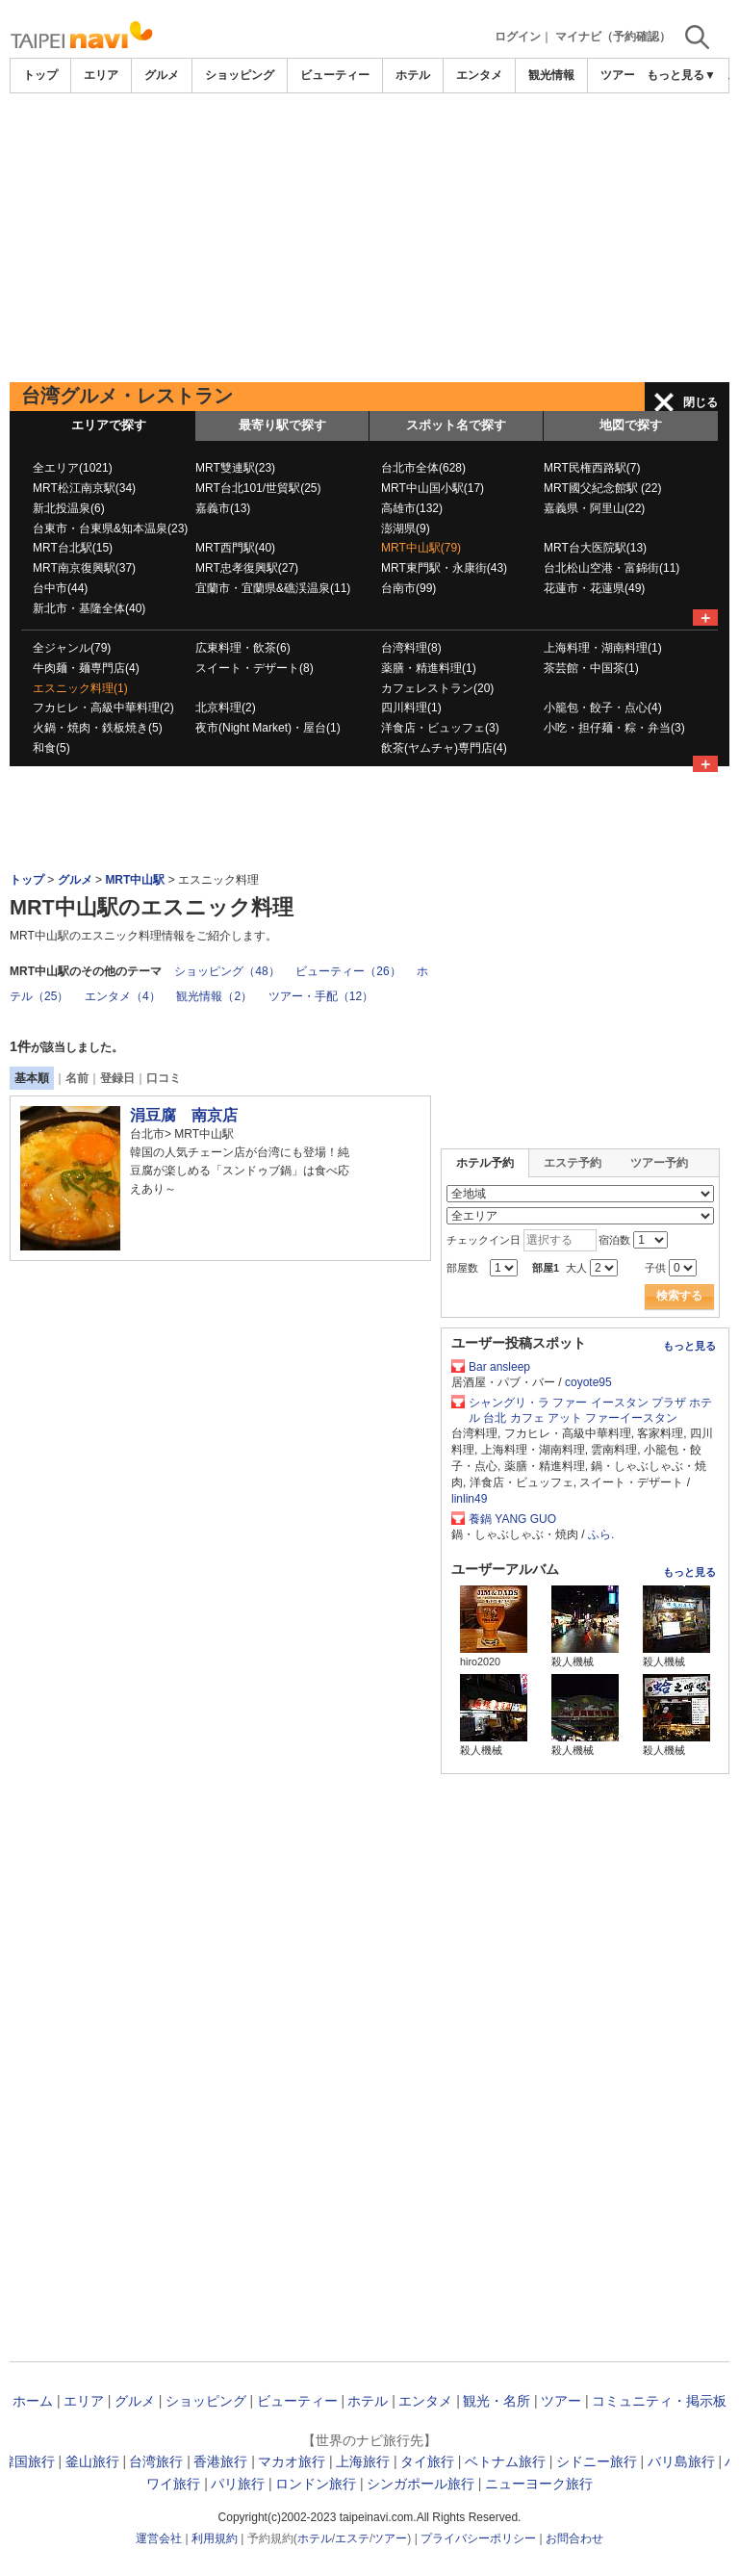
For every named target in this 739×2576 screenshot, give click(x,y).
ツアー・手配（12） (320, 996)
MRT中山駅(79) (421, 547)
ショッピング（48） (226, 971)
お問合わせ (574, 2538)
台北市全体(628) (423, 468)
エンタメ (479, 75)
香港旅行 (220, 2461)
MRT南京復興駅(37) (84, 568)
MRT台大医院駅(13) (595, 547)
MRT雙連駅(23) (235, 468)
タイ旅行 (427, 2461)
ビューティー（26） (347, 971)
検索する (679, 1295)
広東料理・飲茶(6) (243, 648)
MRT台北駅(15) (73, 547)
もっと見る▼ (681, 75)
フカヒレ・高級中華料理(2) (103, 707)
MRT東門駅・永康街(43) (444, 568)
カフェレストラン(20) (437, 688)
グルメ (161, 75)
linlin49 (469, 1499)
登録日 (117, 1078)
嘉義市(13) (222, 508)
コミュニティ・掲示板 (659, 2401)
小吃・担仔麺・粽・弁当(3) (614, 727)
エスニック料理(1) (80, 688)
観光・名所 (496, 2401)
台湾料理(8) (411, 648)
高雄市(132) (412, 508)
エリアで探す (108, 425)
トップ (40, 75)
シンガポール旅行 (420, 2483)
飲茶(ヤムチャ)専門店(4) (444, 748)
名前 (77, 1078)
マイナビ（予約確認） (613, 36)
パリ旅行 (238, 2483)
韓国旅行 (28, 2461)
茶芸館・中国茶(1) (591, 668)
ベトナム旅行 (505, 2461)
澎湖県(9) (405, 528)
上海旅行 (363, 2461)
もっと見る (689, 1346)
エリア (101, 75)
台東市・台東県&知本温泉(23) (110, 528)
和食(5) (51, 748)
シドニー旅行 (596, 2461)
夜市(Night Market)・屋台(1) (268, 727)
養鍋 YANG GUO (512, 1519)
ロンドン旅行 (315, 2483)
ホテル (412, 75)
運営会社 (159, 2538)
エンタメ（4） (123, 996)
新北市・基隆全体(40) (89, 608)
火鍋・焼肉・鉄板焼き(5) (98, 727)
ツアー (561, 2401)
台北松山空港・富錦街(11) (611, 568)
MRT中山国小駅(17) (432, 488)
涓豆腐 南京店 (184, 1115)
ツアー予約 (659, 1163)
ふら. (601, 1534)
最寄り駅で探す (282, 425)
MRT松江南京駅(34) (84, 488)
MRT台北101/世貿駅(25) (257, 488)
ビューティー (335, 75)
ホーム (33, 2401)
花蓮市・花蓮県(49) (594, 588)
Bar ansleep (499, 1367)
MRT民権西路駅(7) (592, 468)
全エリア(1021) (73, 468)
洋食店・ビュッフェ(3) (440, 727)
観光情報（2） (214, 996)
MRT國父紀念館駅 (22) (602, 488)
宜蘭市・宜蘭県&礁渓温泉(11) (272, 588)
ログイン (518, 36)
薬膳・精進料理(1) (428, 668)
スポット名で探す (456, 425)
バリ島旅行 (681, 2461)
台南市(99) (408, 588)
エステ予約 (572, 1163)
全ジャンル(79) (72, 648)
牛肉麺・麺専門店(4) (86, 668)
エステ (352, 2538)
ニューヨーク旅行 (539, 2483)
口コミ (163, 1078)
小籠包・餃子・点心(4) (603, 707)
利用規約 (214, 2538)
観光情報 (551, 75)
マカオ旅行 (291, 2461)
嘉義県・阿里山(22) (594, 508)
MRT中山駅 (135, 880)
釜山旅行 (92, 2461)
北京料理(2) (225, 707)
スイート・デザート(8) (254, 668)
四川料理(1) (411, 707)
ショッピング (239, 75)
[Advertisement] (369, 238)
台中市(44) (60, 588)
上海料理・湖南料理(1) (603, 648)
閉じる (700, 402)
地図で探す (630, 425)
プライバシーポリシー (478, 2538)
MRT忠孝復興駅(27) (246, 568)
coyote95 (588, 1382)
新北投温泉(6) (69, 508)
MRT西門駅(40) (235, 547)
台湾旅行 (156, 2461)
